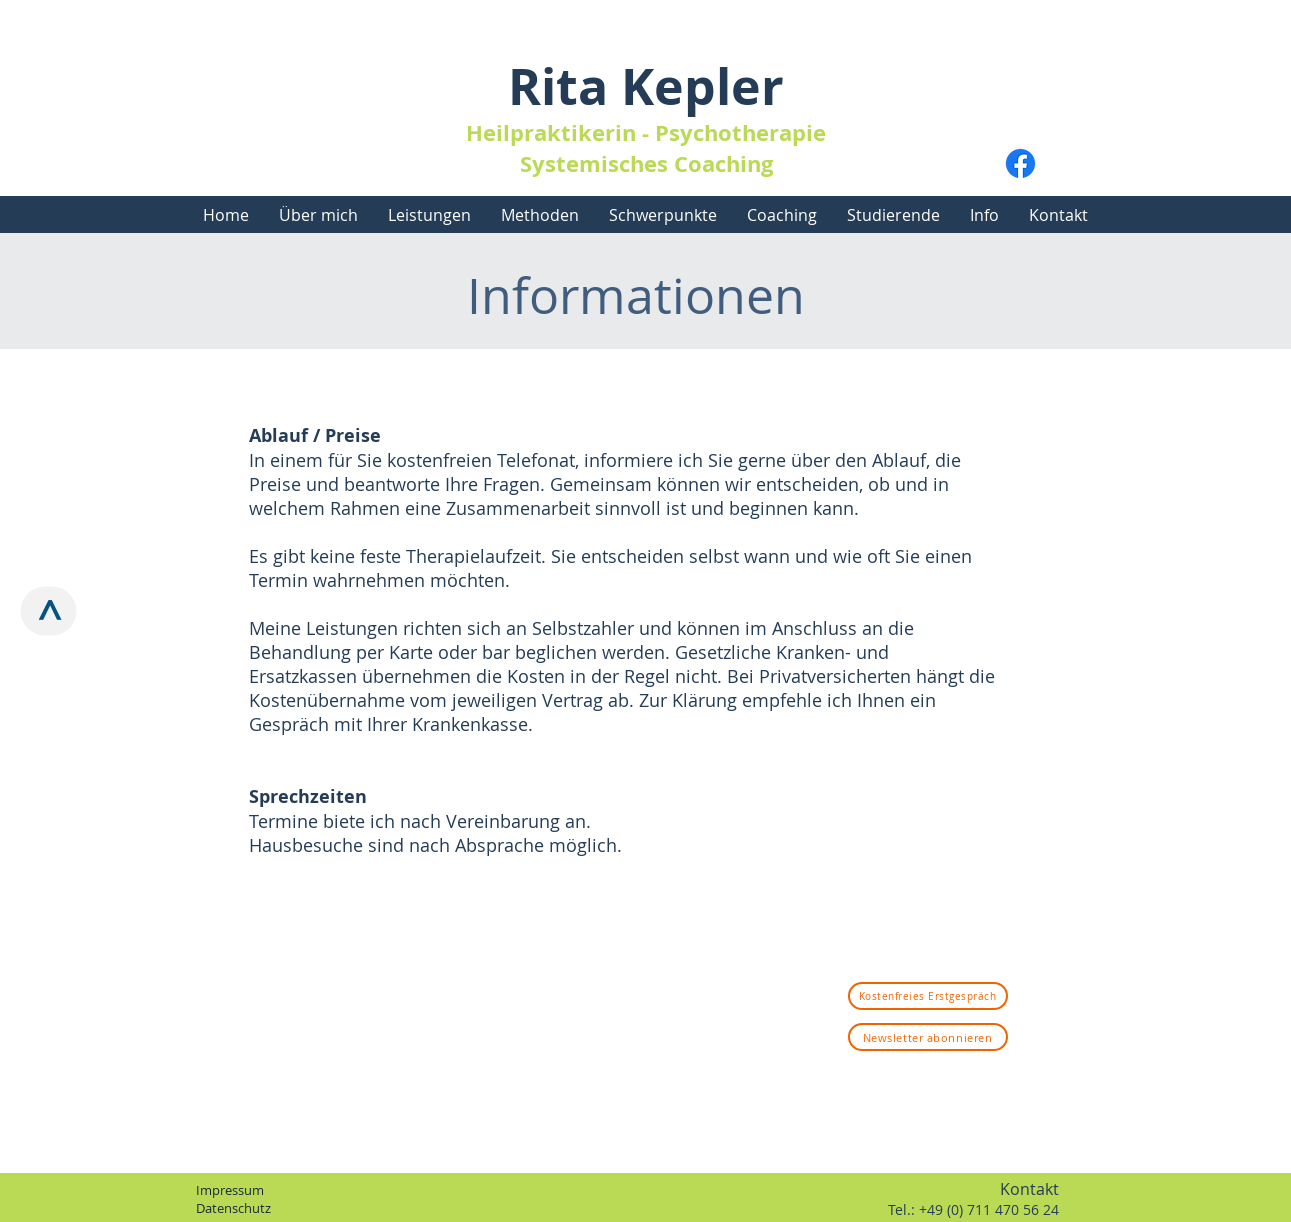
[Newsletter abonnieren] (928, 1037)
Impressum (230, 1190)
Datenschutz (233, 1208)
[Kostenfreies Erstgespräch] (928, 996)
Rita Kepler (646, 86)
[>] (49, 611)
